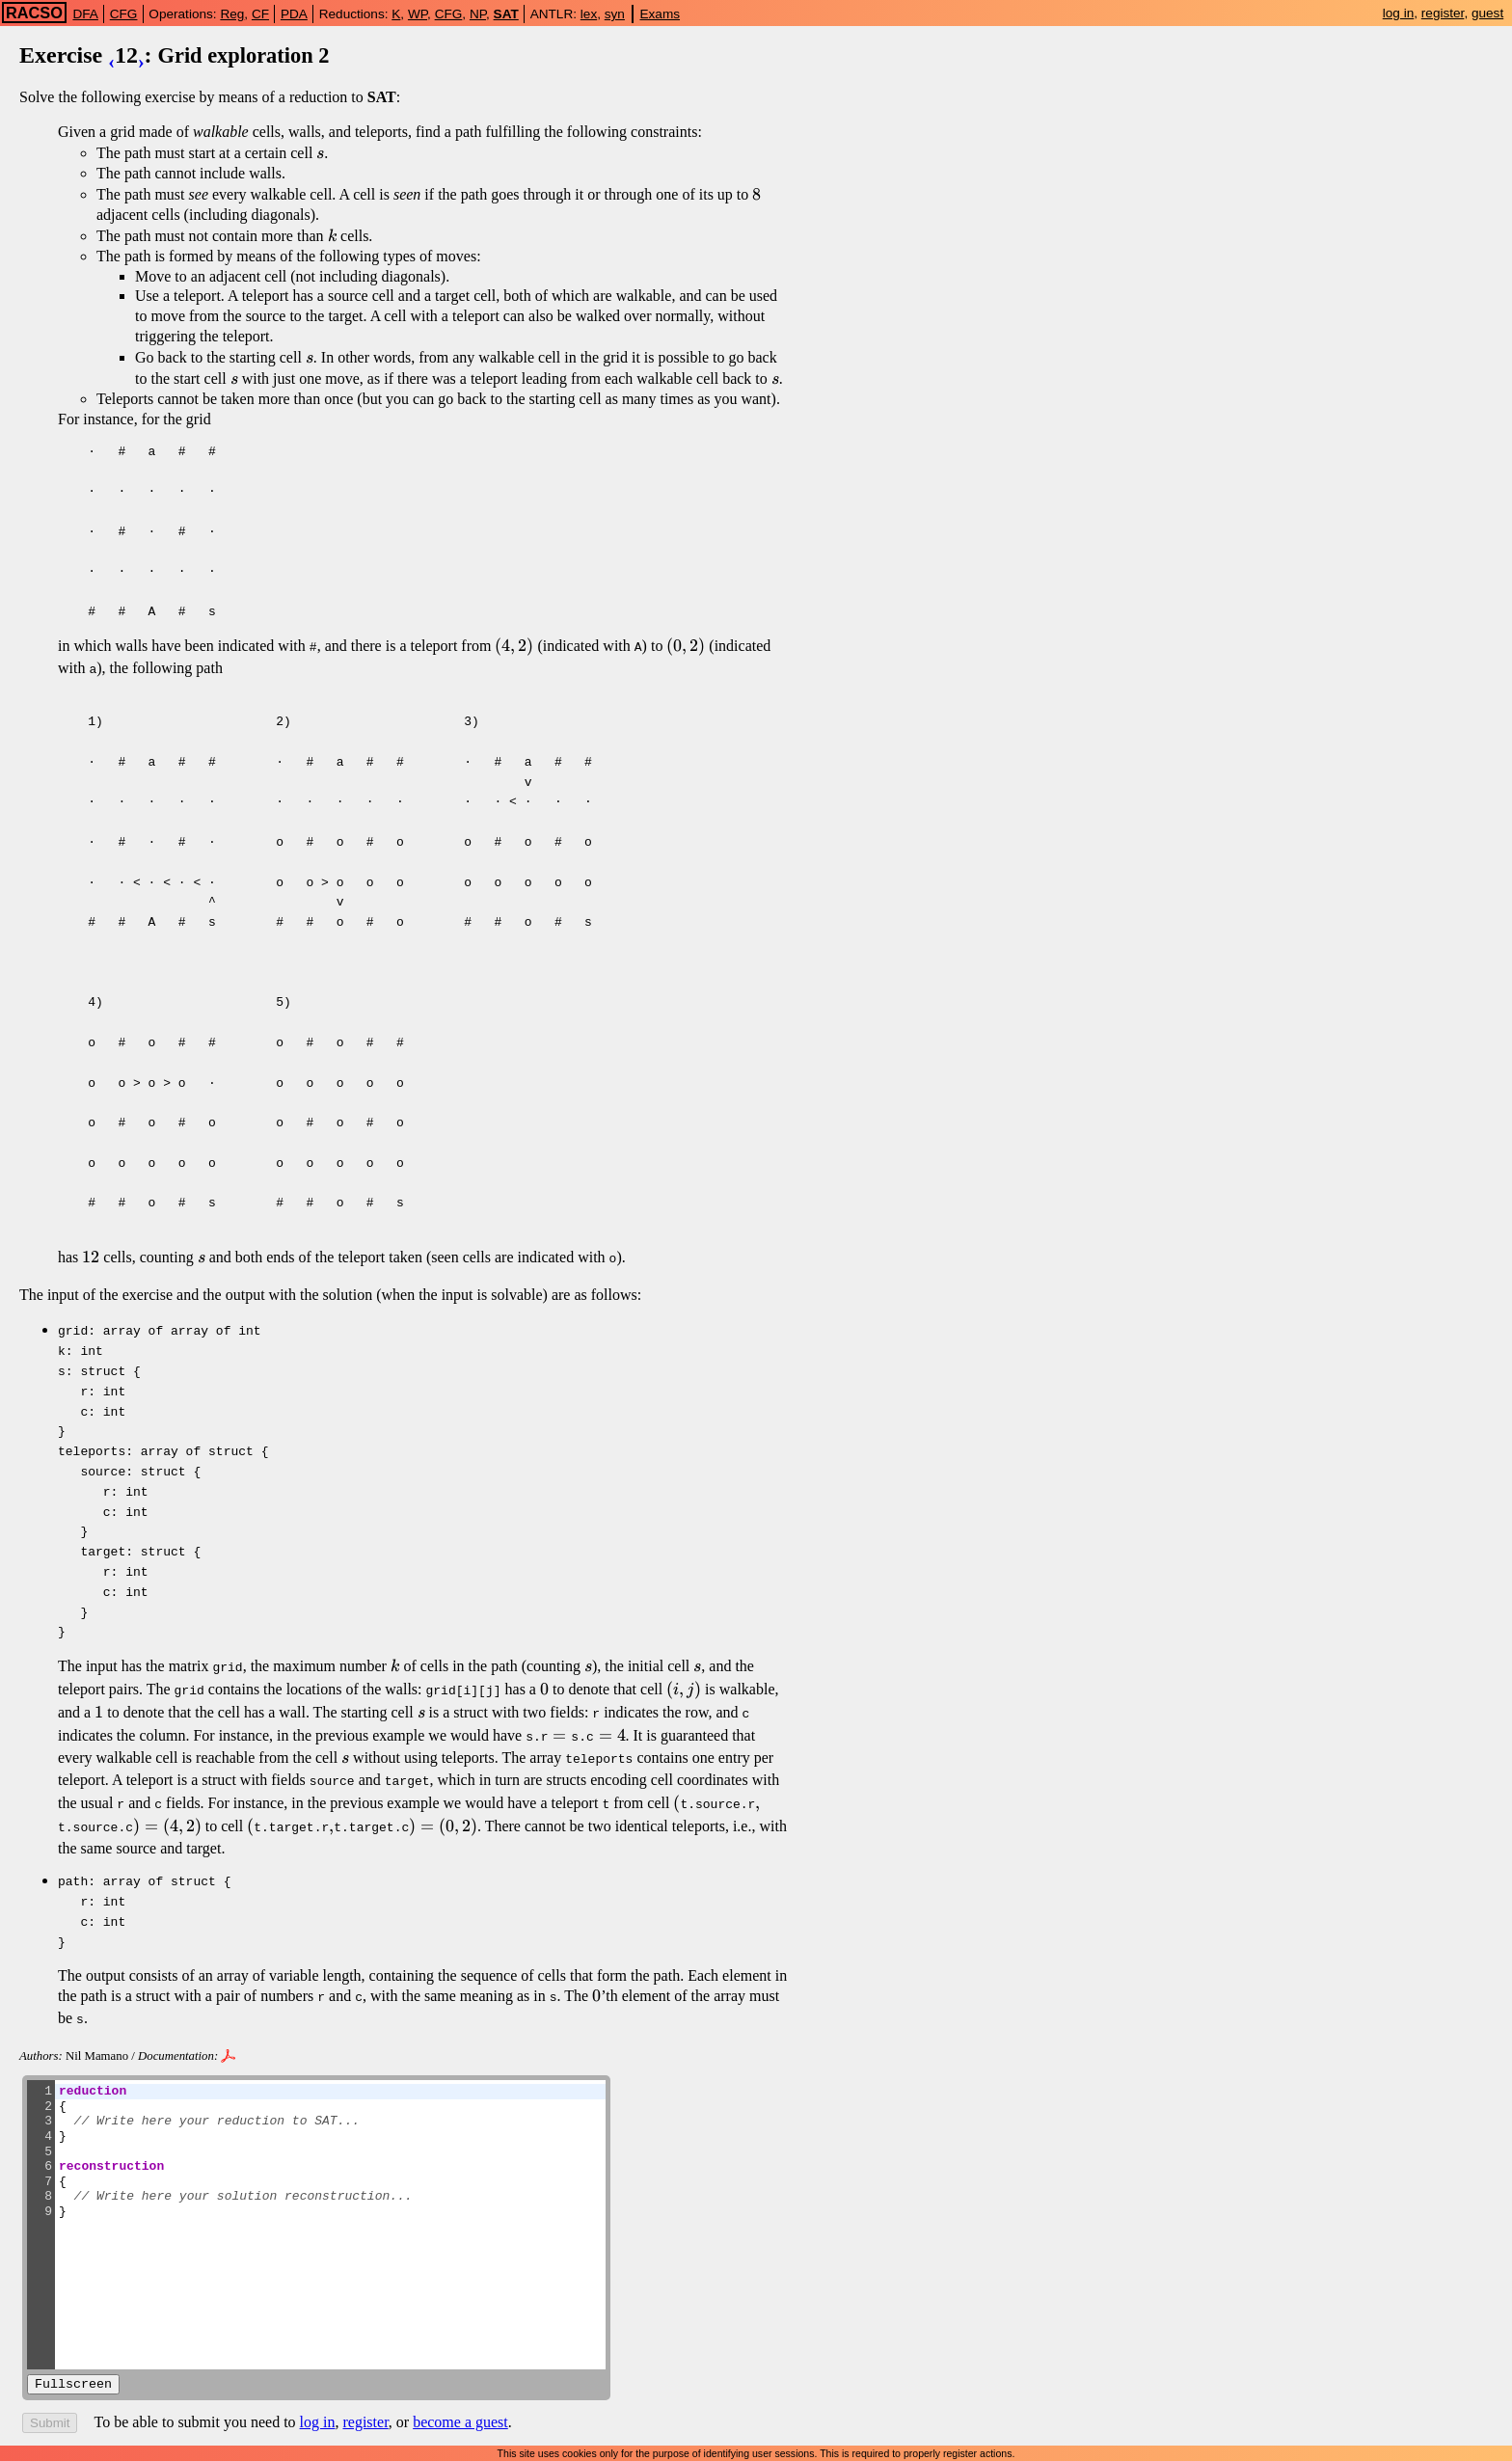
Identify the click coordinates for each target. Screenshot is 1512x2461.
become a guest (460, 2397)
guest (1487, 13)
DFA (84, 14)
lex (588, 14)
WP (417, 14)
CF (260, 14)
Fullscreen (73, 2358)
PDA (294, 14)
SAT (506, 14)
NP (478, 14)
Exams (660, 14)
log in (1399, 13)
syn (615, 14)
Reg (232, 14)
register (1443, 13)
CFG (124, 14)
